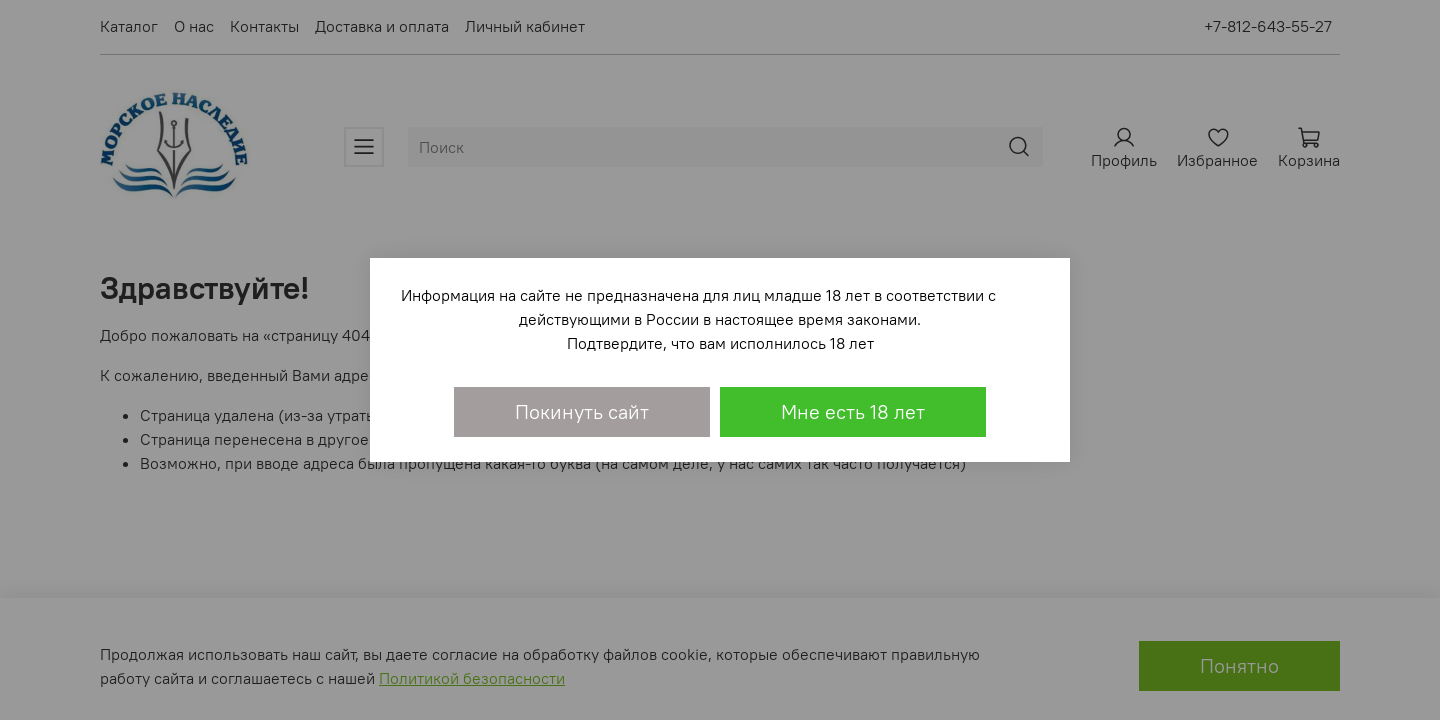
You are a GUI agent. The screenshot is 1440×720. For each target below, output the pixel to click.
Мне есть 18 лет (853, 411)
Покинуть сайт (582, 411)
